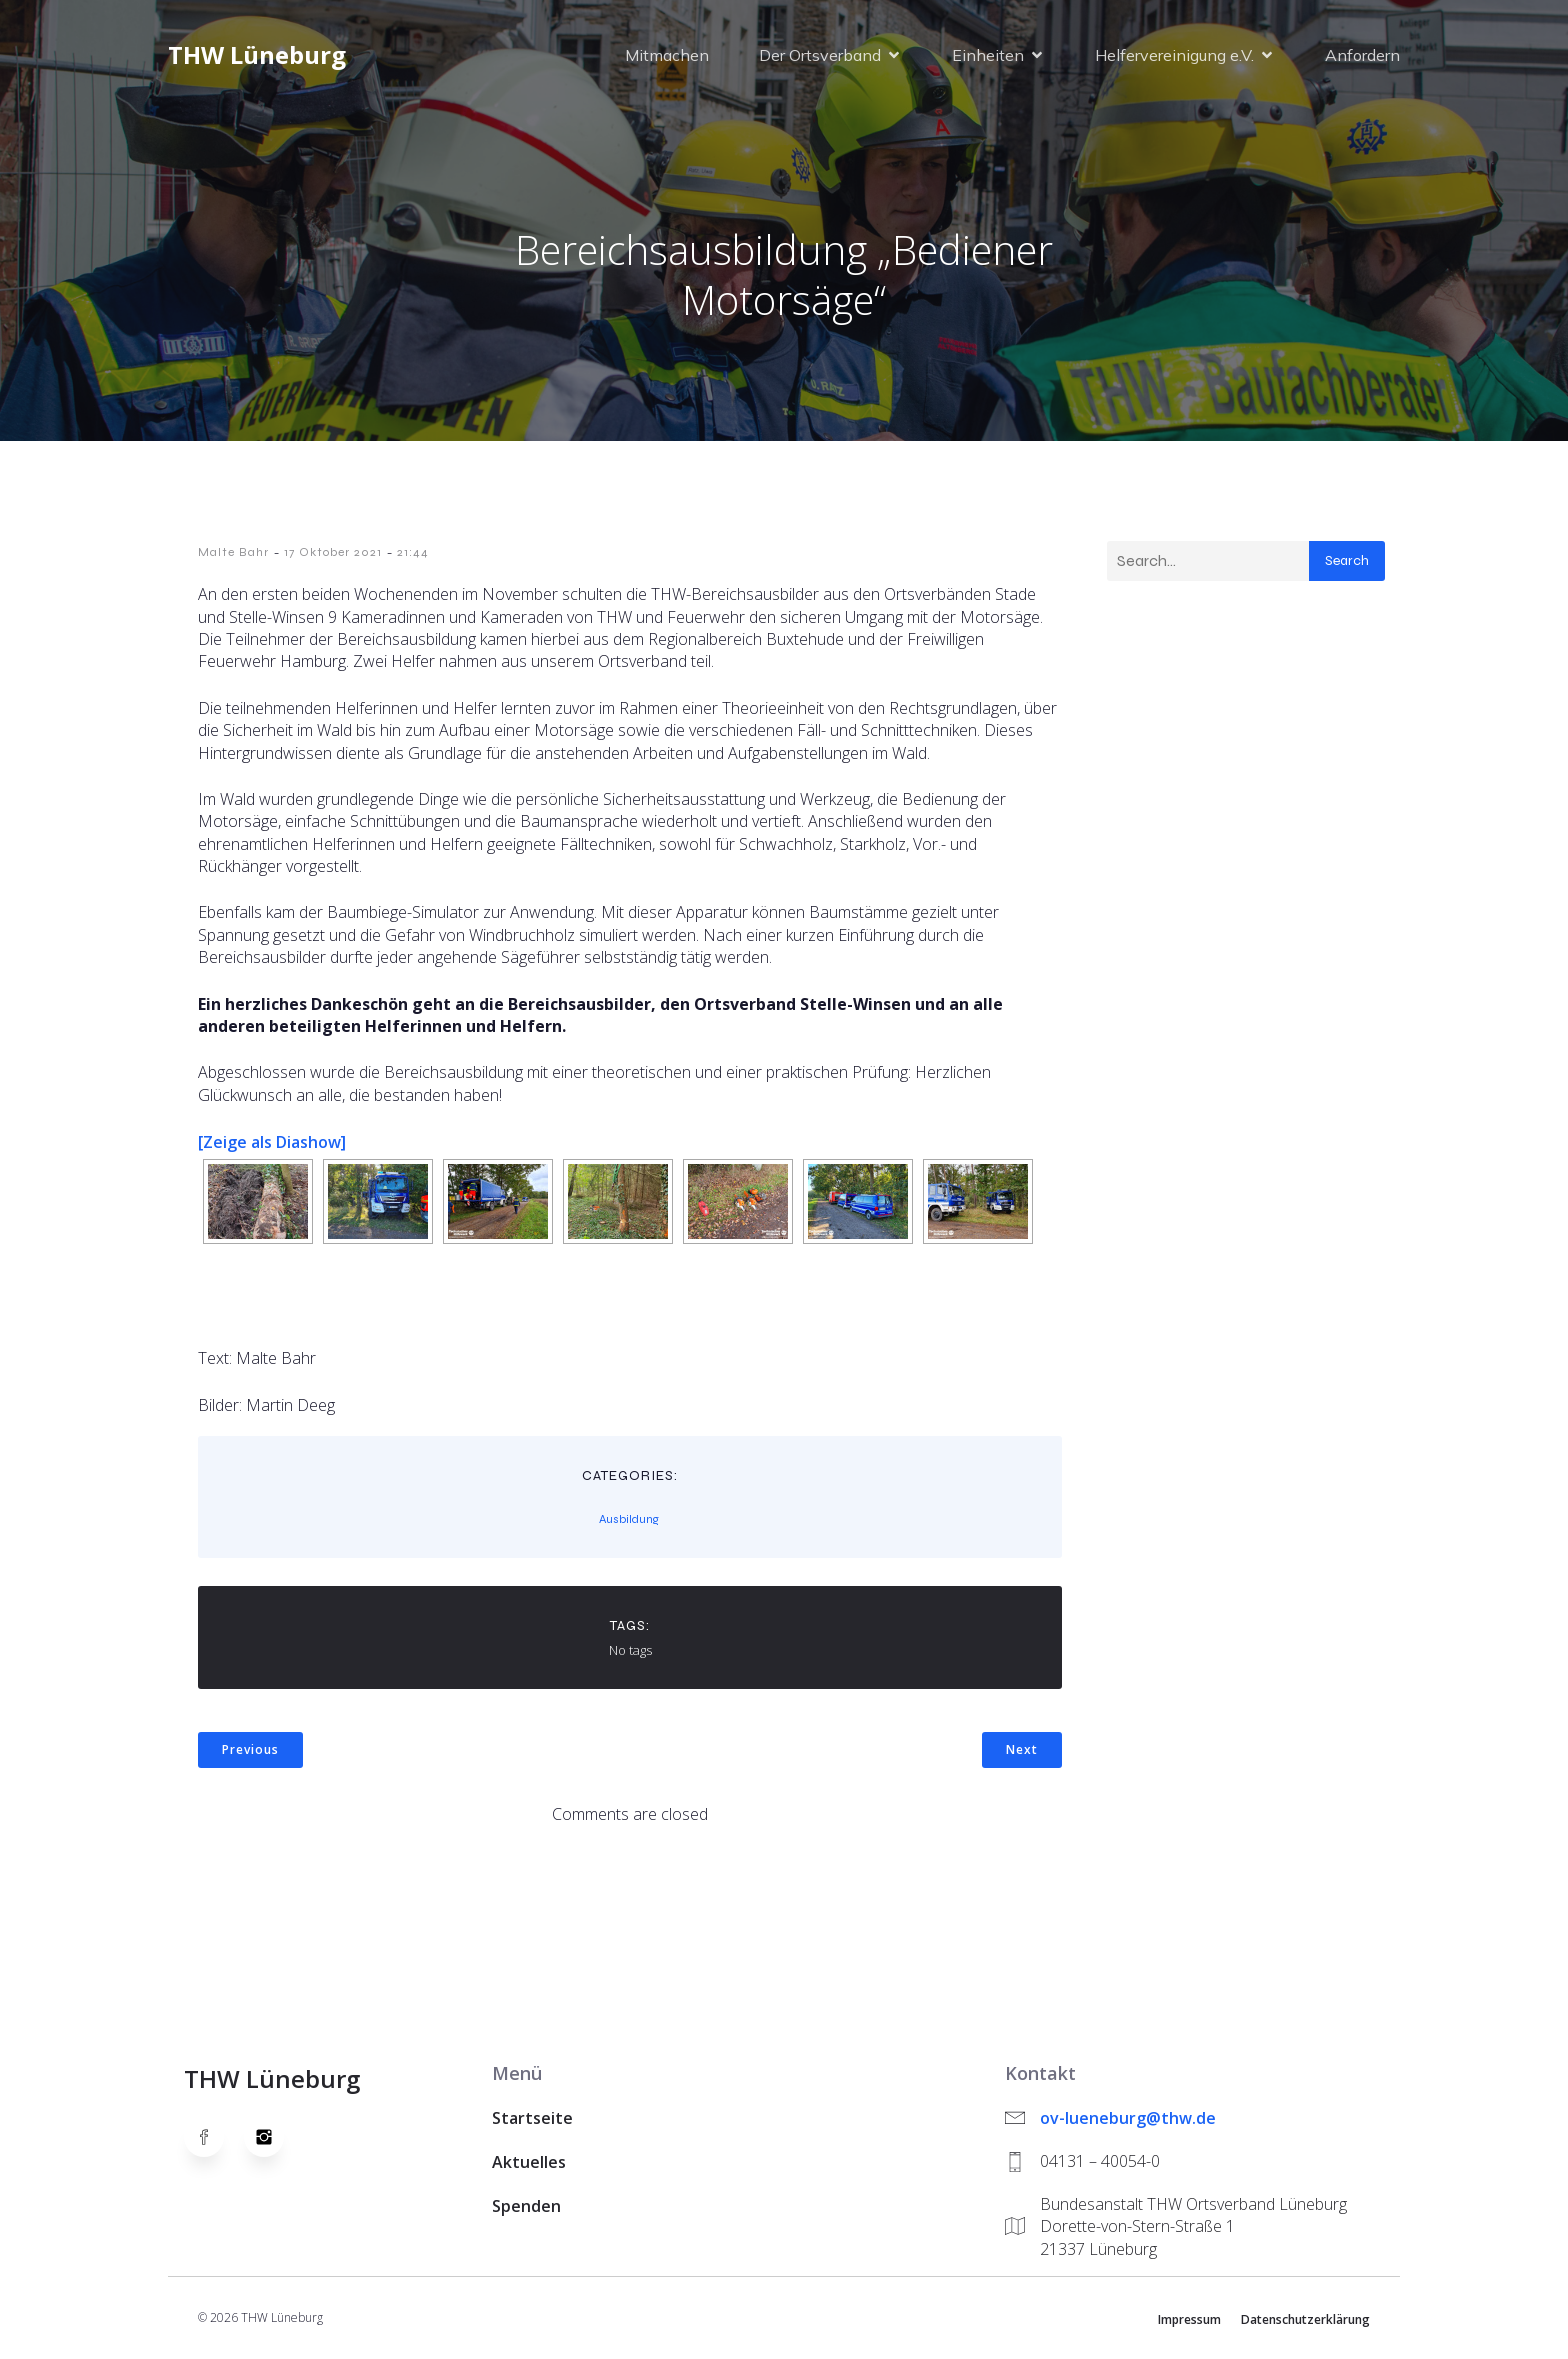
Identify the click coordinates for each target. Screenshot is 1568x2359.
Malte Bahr (233, 552)
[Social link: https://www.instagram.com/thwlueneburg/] (274, 2137)
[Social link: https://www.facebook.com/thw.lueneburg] (214, 2137)
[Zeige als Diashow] (272, 1142)
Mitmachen (667, 55)
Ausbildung (629, 1519)
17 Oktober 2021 (333, 552)
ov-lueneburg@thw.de (1128, 2118)
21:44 (413, 552)
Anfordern (1362, 55)
